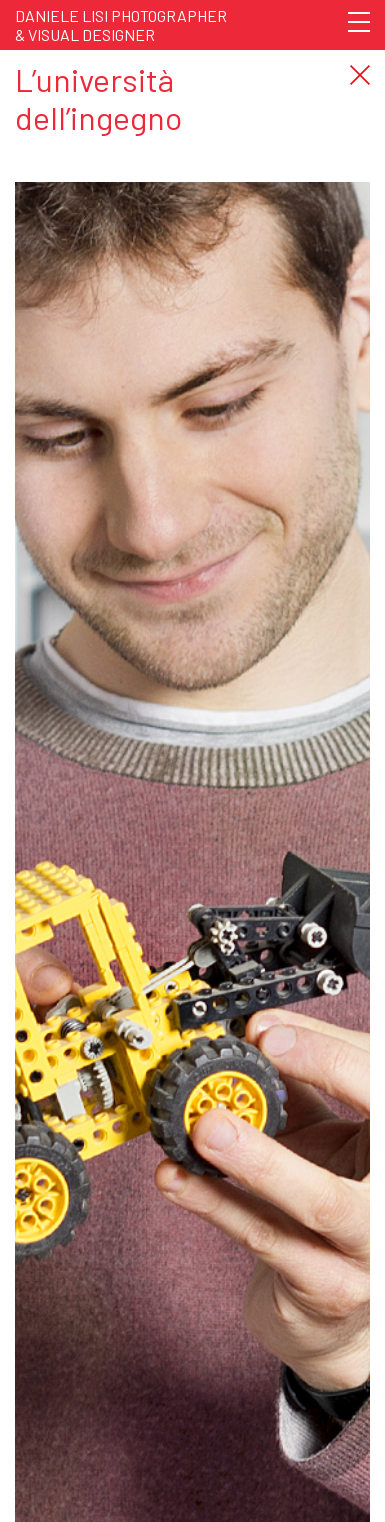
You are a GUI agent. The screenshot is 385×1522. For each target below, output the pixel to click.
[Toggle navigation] (359, 22)
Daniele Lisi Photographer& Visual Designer (121, 25)
